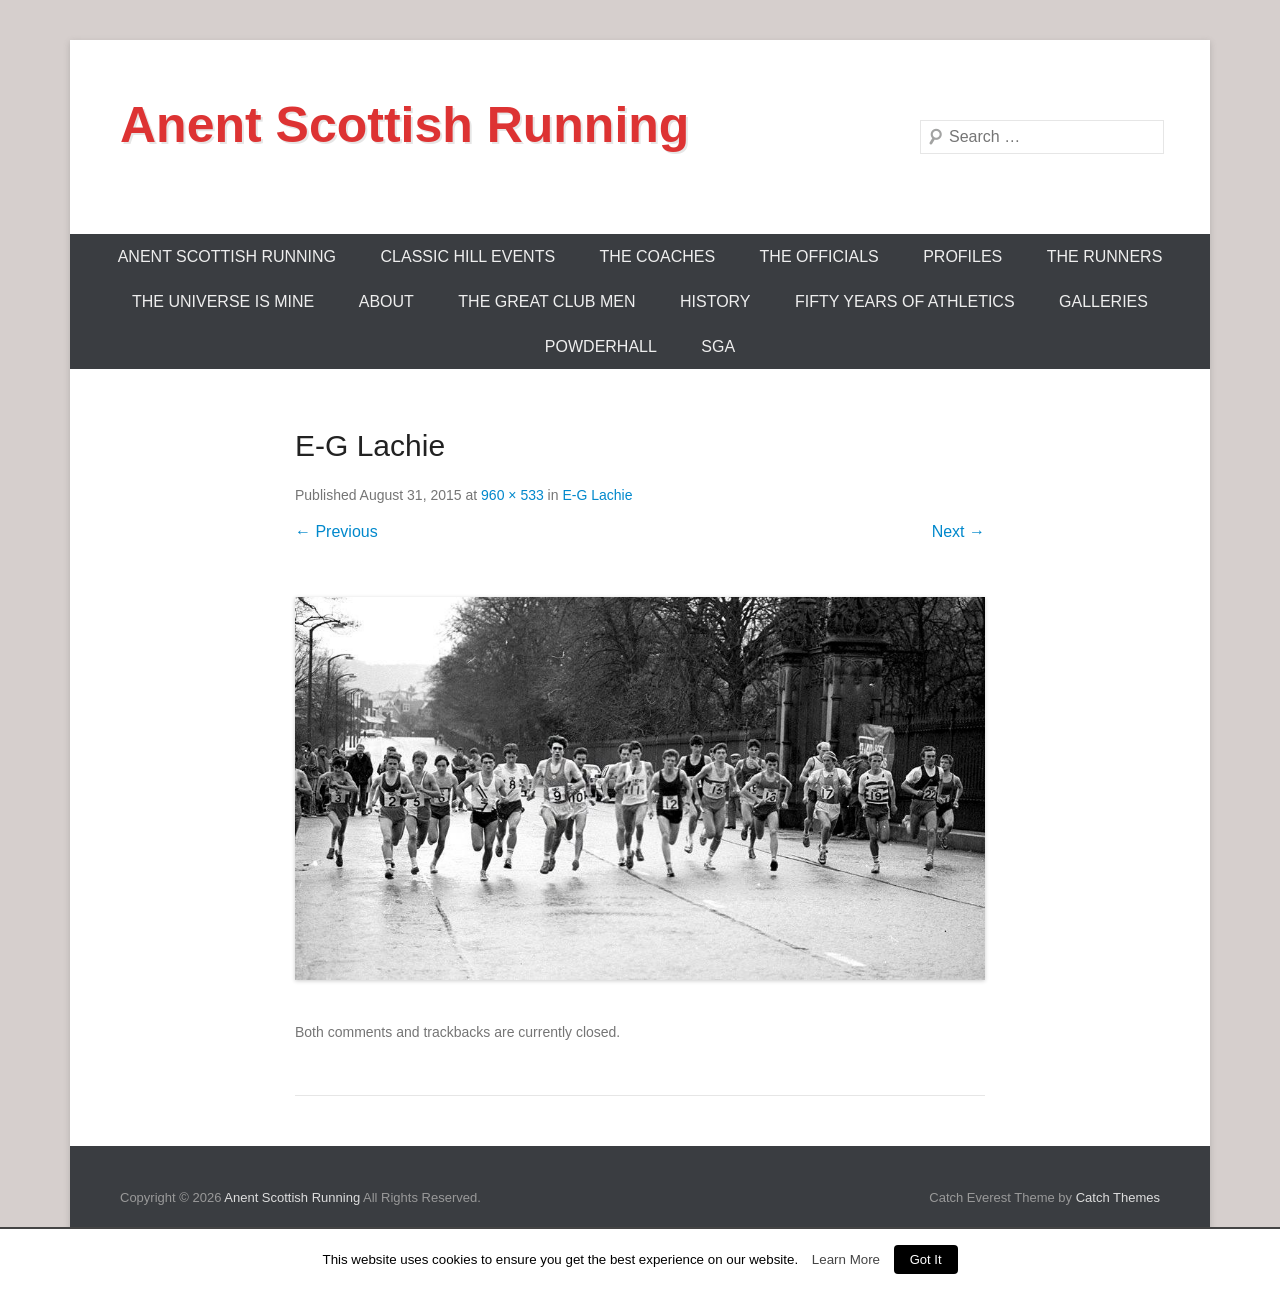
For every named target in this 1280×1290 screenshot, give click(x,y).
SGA (718, 346)
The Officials (819, 256)
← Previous (336, 531)
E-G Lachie (597, 495)
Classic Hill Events (468, 256)
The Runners (1105, 256)
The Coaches (658, 256)
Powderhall (601, 346)
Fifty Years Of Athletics (905, 301)
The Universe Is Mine (223, 301)
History (715, 301)
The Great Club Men (546, 301)
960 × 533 (512, 495)
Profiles (962, 256)
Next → (958, 531)
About (386, 301)
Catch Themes (1118, 1197)
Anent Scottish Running (404, 125)
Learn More (846, 1259)
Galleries (1103, 301)
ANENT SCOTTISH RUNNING (227, 256)
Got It (926, 1259)
